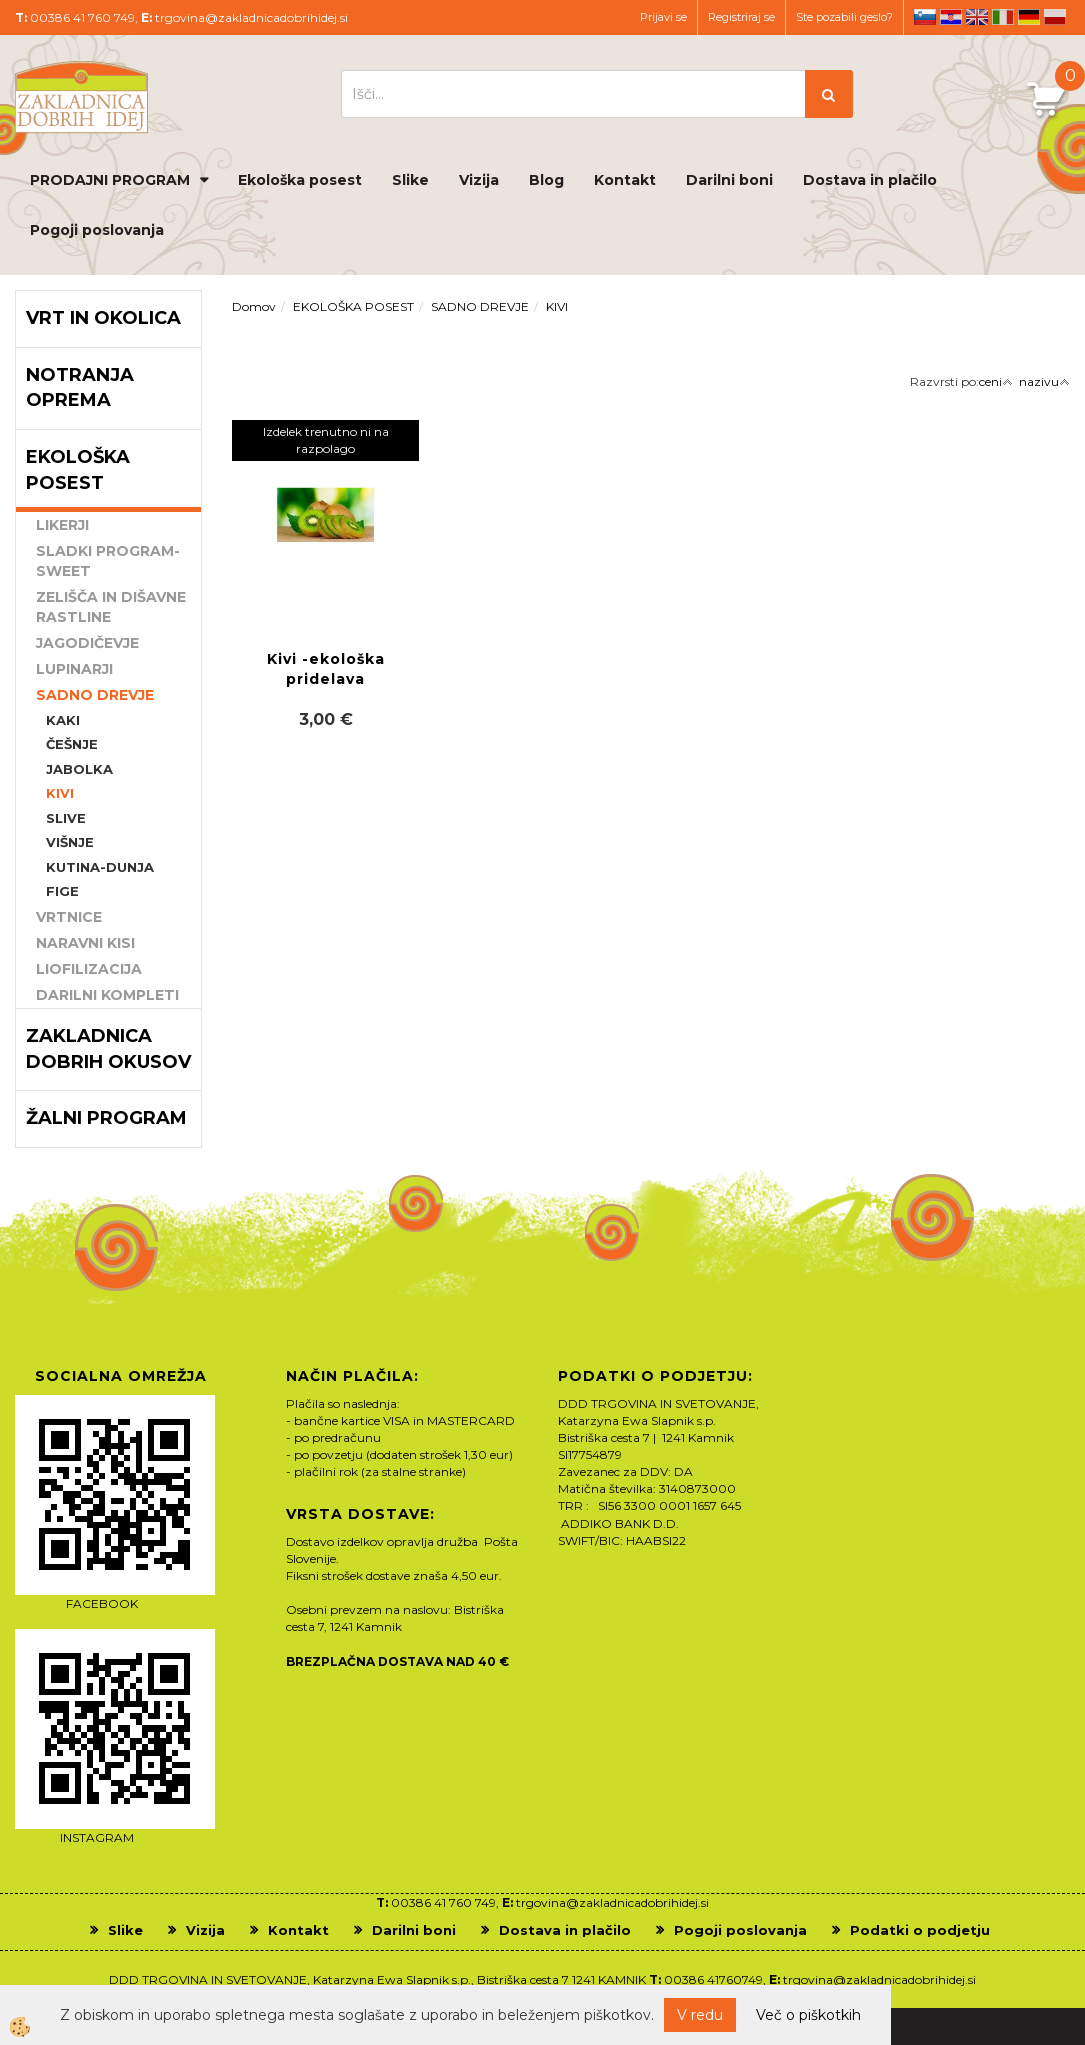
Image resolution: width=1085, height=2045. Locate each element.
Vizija (479, 180)
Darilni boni (729, 180)
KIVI (60, 793)
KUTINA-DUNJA (100, 867)
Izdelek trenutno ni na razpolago (326, 440)
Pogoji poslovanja (97, 230)
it (1003, 17)
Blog (546, 180)
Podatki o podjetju (920, 1930)
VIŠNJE (70, 842)
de (1029, 17)
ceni (996, 381)
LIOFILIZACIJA (89, 969)
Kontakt (625, 180)
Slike (410, 180)
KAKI (63, 720)
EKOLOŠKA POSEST (353, 306)
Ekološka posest (300, 180)
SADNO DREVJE (95, 695)
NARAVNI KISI (85, 943)
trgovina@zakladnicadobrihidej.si (251, 17)
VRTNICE (69, 917)
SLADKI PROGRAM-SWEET (108, 561)
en (977, 17)
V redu (700, 2015)
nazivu (1044, 381)
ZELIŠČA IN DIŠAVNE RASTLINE (111, 607)
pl (1055, 17)
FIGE (62, 891)
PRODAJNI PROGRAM (110, 180)
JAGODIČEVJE (87, 643)
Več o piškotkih (808, 2015)
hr (951, 17)
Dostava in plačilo (870, 180)
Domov (254, 306)
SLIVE (66, 818)
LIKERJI (62, 525)
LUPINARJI (74, 669)
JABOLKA (79, 769)
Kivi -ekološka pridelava (326, 669)
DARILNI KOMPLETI (107, 995)
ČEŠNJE (72, 744)
